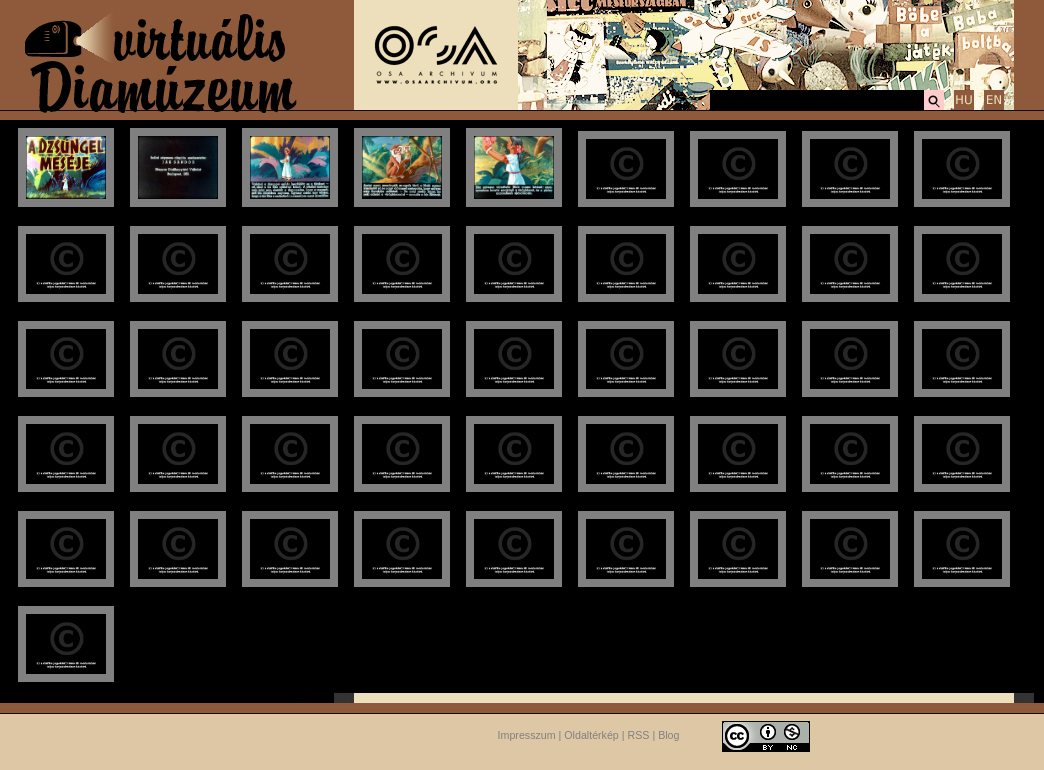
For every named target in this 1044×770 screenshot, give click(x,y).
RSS (639, 735)
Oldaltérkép (591, 735)
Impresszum (527, 735)
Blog (668, 735)
